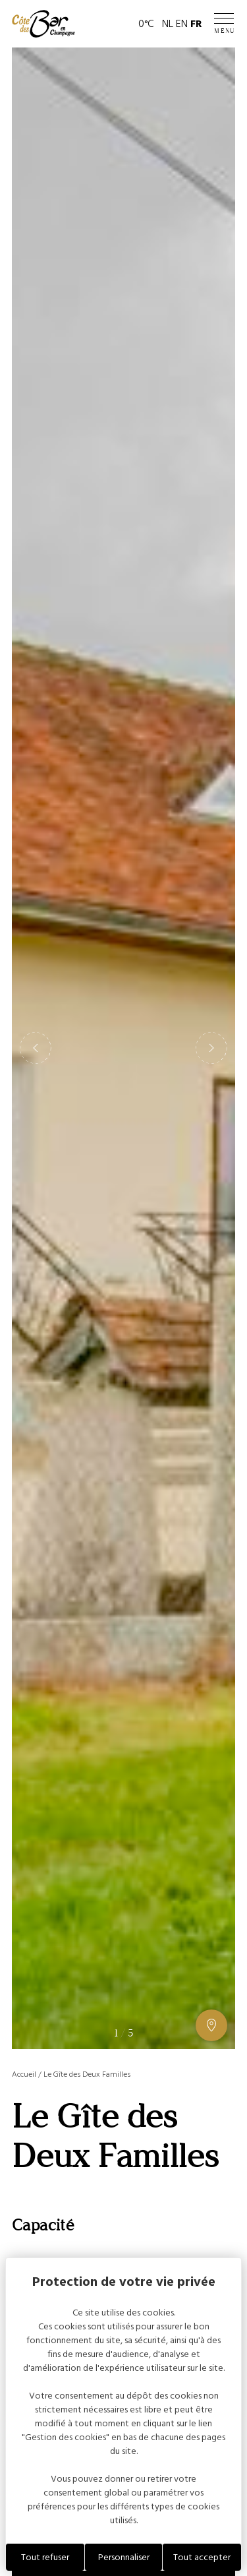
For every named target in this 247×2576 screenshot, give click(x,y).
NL (167, 23)
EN (182, 23)
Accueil (24, 2074)
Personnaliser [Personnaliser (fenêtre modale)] (124, 2557)
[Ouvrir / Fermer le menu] (224, 23)
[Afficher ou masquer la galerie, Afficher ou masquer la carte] (211, 2025)
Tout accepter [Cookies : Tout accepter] (202, 2557)
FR (196, 23)
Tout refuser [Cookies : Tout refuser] (45, 2557)
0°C (146, 23)
